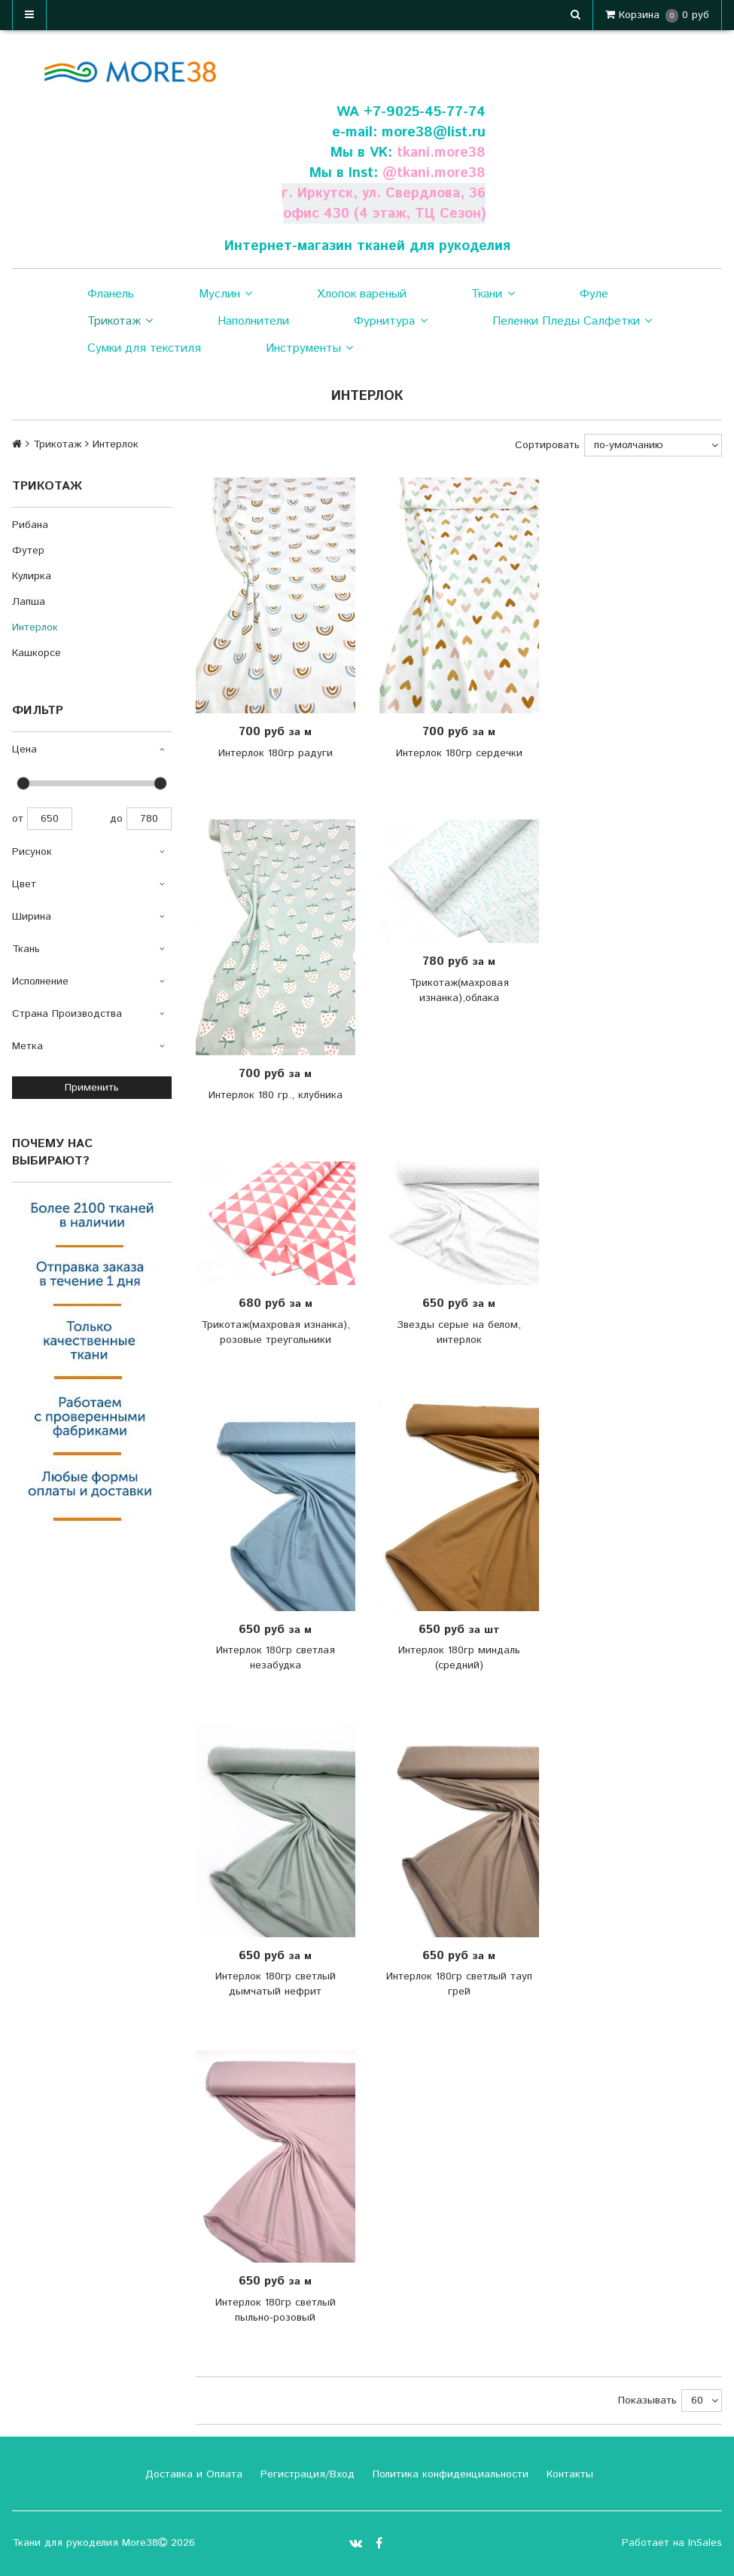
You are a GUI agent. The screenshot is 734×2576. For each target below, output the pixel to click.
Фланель (110, 294)
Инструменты (309, 348)
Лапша (28, 601)
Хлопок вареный (362, 294)
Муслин (225, 294)
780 (149, 818)
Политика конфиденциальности (448, 2474)
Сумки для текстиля (144, 348)
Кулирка (31, 576)
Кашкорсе (36, 653)
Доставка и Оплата (192, 2474)
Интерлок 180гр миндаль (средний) (459, 1658)
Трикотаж (120, 321)
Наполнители (253, 321)
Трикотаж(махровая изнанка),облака (459, 990)
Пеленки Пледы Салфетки (572, 321)
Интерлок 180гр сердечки (459, 753)
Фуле (594, 294)
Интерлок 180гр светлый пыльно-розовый (275, 2310)
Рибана (30, 525)
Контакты (568, 2474)
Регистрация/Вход (306, 2474)
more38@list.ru (434, 132)
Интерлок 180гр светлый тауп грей (459, 1984)
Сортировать (547, 445)
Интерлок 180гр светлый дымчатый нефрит (275, 1984)
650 (49, 818)
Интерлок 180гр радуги (275, 753)
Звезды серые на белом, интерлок (459, 1332)
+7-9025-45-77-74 (425, 112)
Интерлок (35, 627)
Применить (92, 1087)
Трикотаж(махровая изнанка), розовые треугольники (275, 1332)
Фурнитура (390, 321)
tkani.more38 (441, 152)
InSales (705, 2542)
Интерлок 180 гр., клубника (276, 1095)
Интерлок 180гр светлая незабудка (275, 1658)
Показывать (647, 2400)
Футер (28, 550)
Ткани (492, 294)
